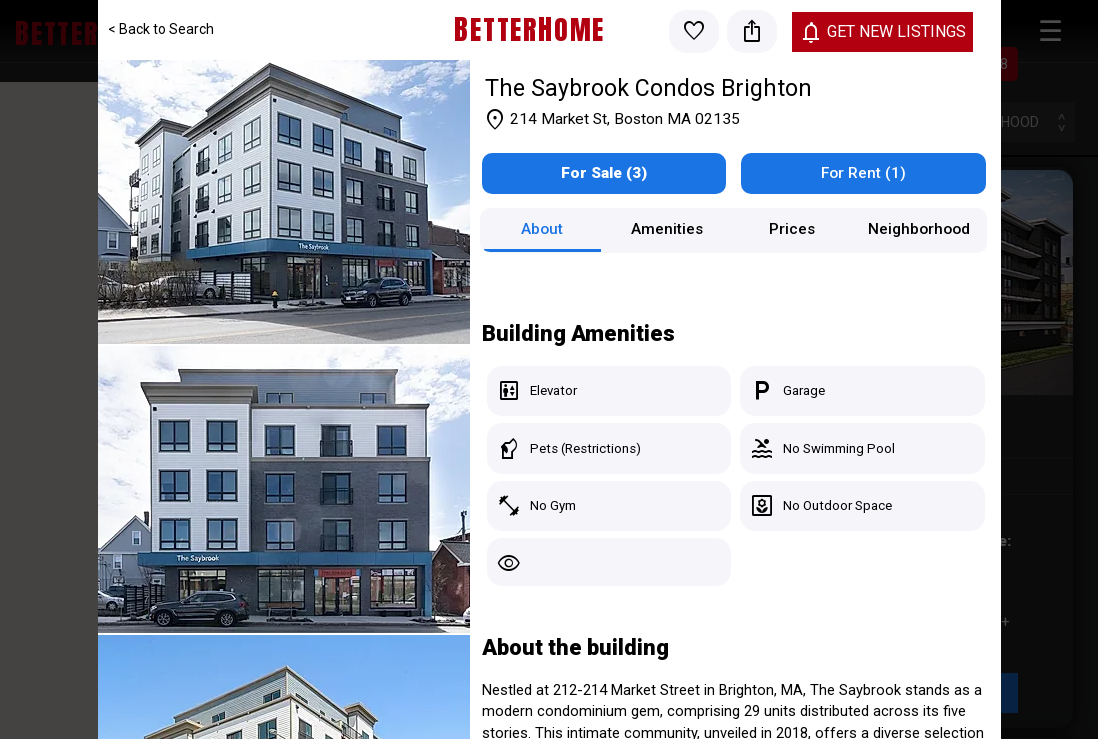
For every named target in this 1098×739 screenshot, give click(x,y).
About (542, 229)
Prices (792, 229)
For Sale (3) (604, 173)
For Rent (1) (863, 173)
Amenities (667, 229)
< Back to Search (161, 29)
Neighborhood (919, 229)
